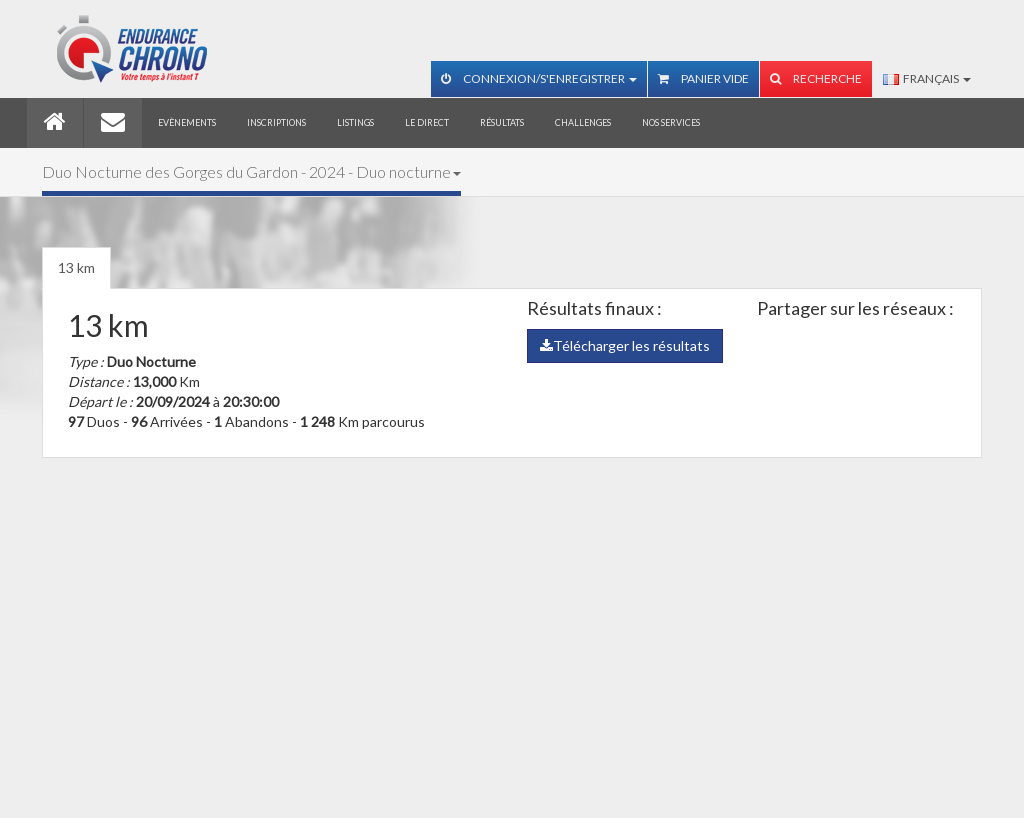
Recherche (816, 78)
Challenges (583, 122)
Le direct (427, 122)
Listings (355, 122)
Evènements (187, 122)
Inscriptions (276, 122)
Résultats (502, 122)
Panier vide (703, 78)
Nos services (671, 122)
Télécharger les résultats (625, 345)
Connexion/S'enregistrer (539, 78)
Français (927, 78)
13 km (76, 267)
